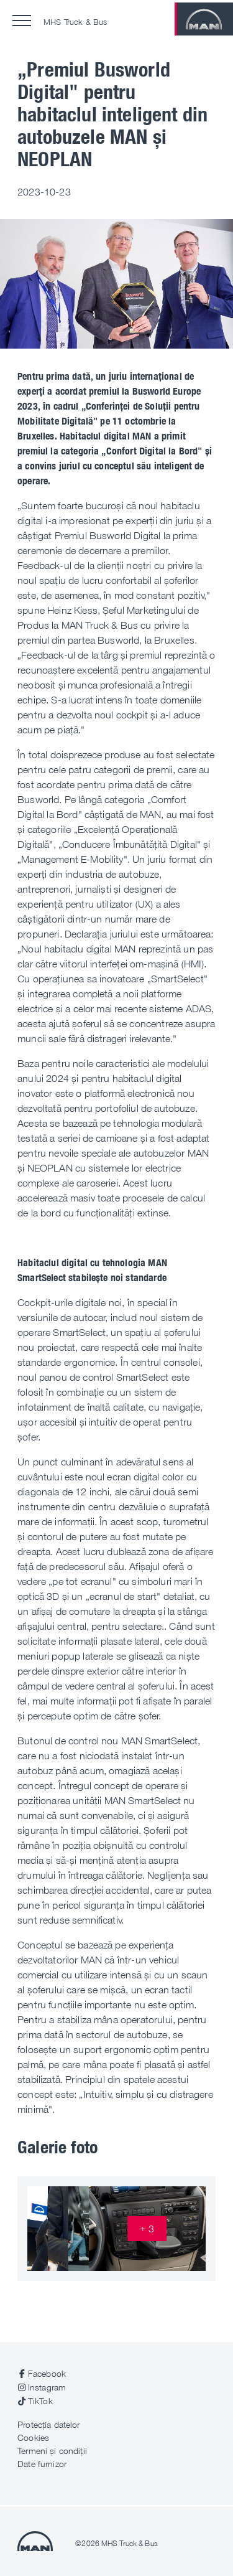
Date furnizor (41, 2463)
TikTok (40, 2400)
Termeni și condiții (52, 2450)
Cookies (33, 2437)
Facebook (47, 2373)
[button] (21, 20)
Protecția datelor (48, 2424)
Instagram (47, 2387)
